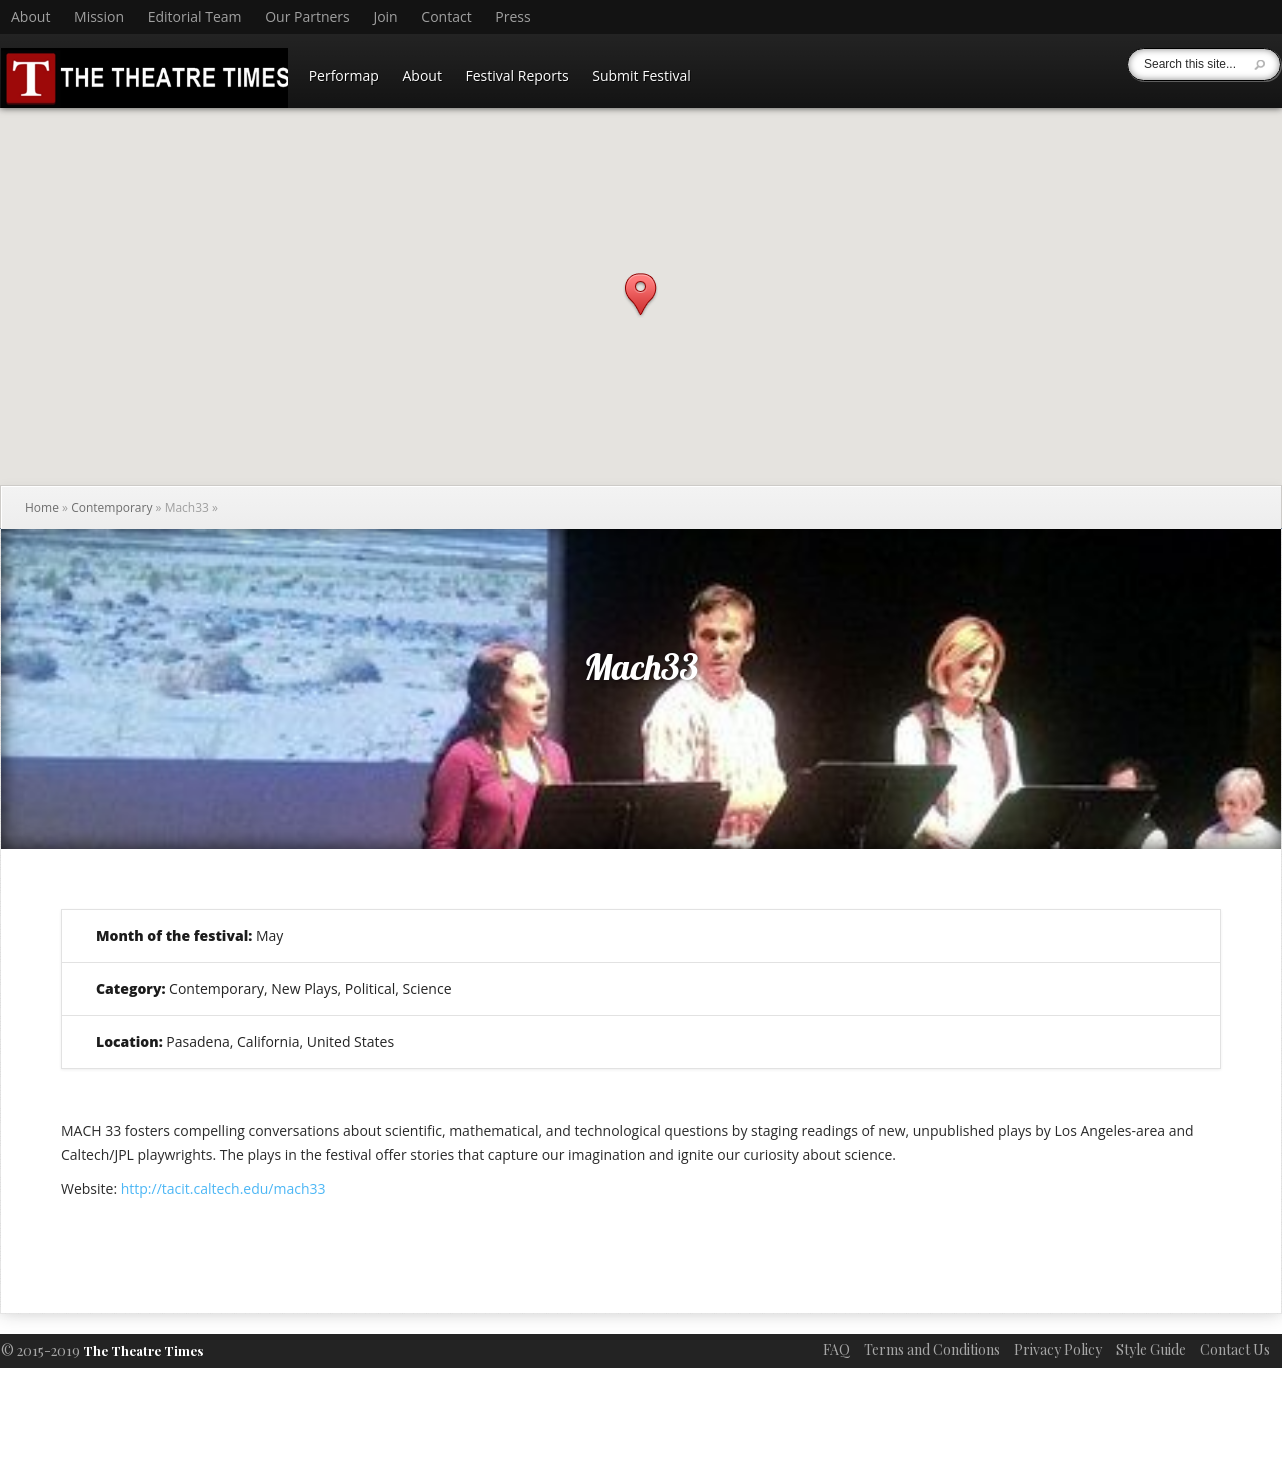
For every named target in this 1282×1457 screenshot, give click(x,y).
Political (370, 988)
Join (385, 17)
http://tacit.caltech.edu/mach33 (223, 1188)
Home (42, 507)
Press (512, 17)
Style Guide (1151, 1349)
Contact (446, 17)
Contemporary (111, 507)
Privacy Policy (1058, 1349)
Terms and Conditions (932, 1349)
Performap (344, 75)
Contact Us (1235, 1349)
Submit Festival (641, 75)
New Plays (304, 988)
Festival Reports (517, 75)
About (30, 17)
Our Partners (307, 17)
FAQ (836, 1349)
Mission (99, 17)
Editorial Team (195, 17)
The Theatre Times (143, 1350)
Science (427, 988)
